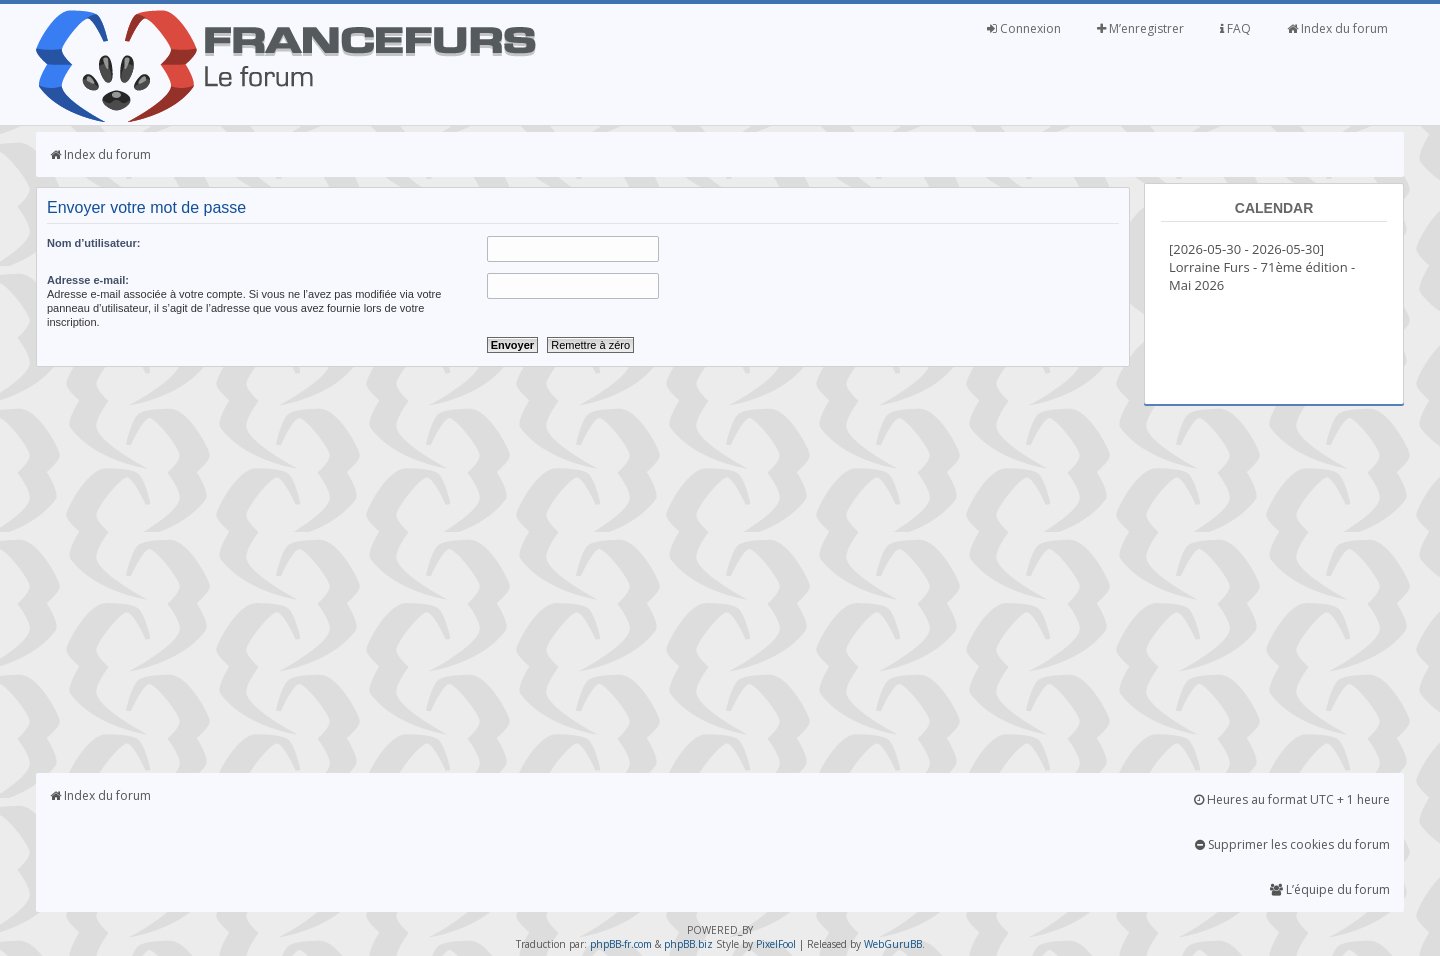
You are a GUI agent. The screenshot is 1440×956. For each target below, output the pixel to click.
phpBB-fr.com (621, 944)
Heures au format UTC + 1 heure (1292, 799)
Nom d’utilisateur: (94, 243)
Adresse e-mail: (88, 280)
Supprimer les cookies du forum (1292, 844)
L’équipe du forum (1330, 889)
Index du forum (1337, 28)
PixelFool (776, 944)
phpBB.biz (688, 944)
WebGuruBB (893, 944)
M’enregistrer (1140, 28)
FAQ (1235, 28)
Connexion (1024, 28)
